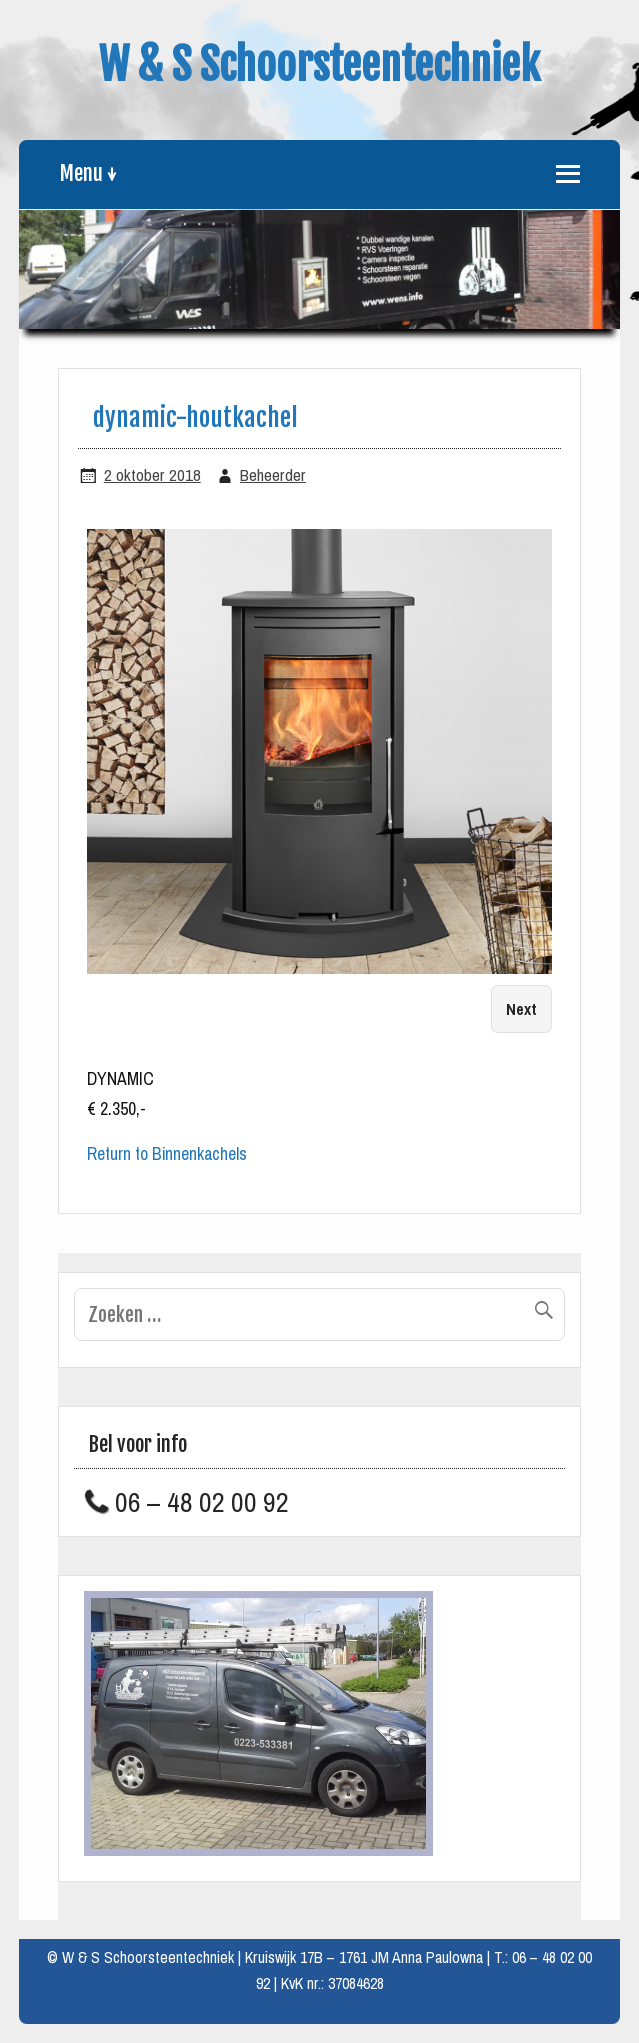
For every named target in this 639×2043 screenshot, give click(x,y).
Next (521, 1009)
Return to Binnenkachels (167, 1154)
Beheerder (273, 475)
